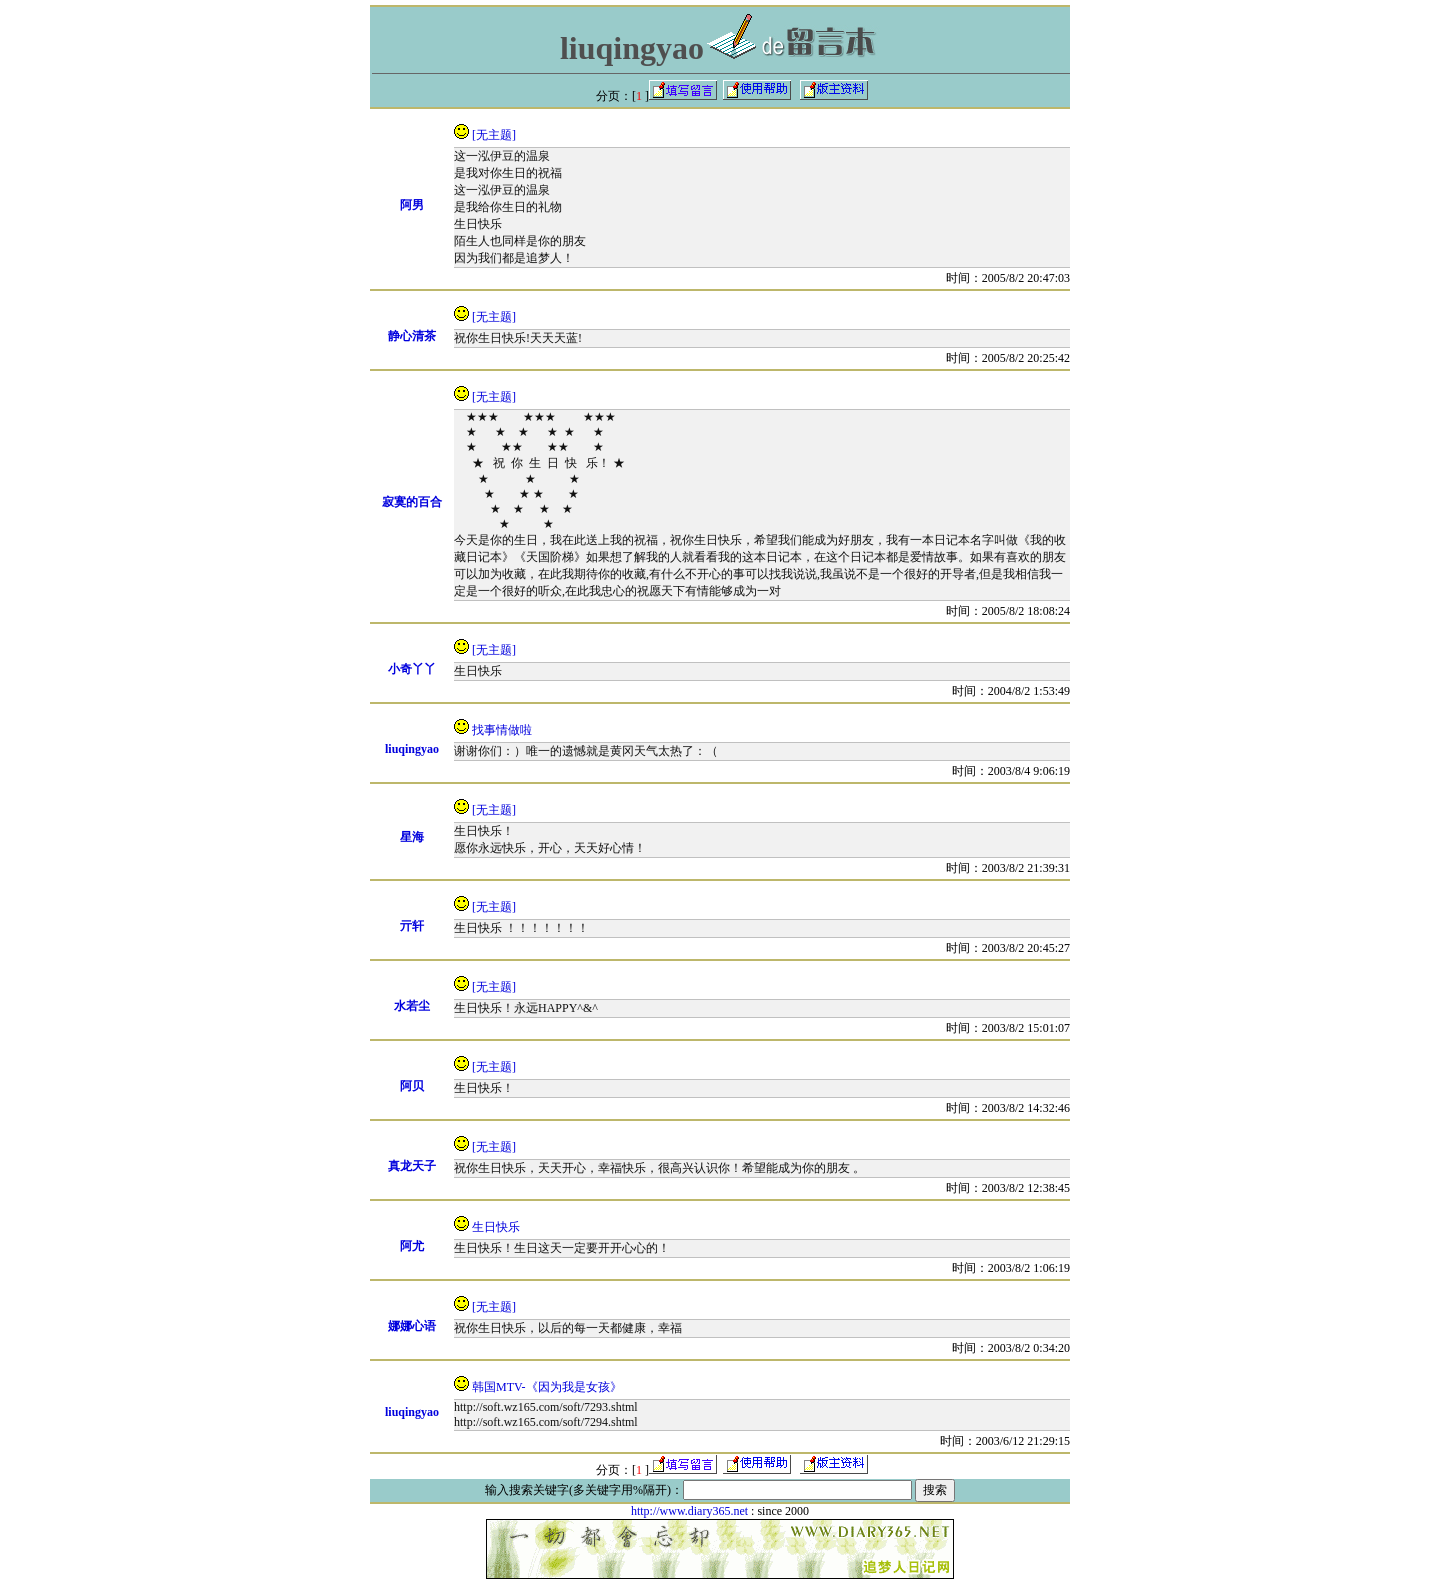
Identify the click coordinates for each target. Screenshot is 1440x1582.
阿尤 (412, 1246)
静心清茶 (412, 336)
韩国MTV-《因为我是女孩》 (547, 1387)
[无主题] (494, 135)
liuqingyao (412, 749)
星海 (412, 837)
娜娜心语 (412, 1326)
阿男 (412, 205)
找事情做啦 (502, 730)
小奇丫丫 (412, 669)
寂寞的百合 (412, 502)
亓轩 (412, 926)
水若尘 (412, 1006)
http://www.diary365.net (689, 1511)
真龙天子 (412, 1166)
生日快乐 (496, 1227)
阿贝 (412, 1086)
